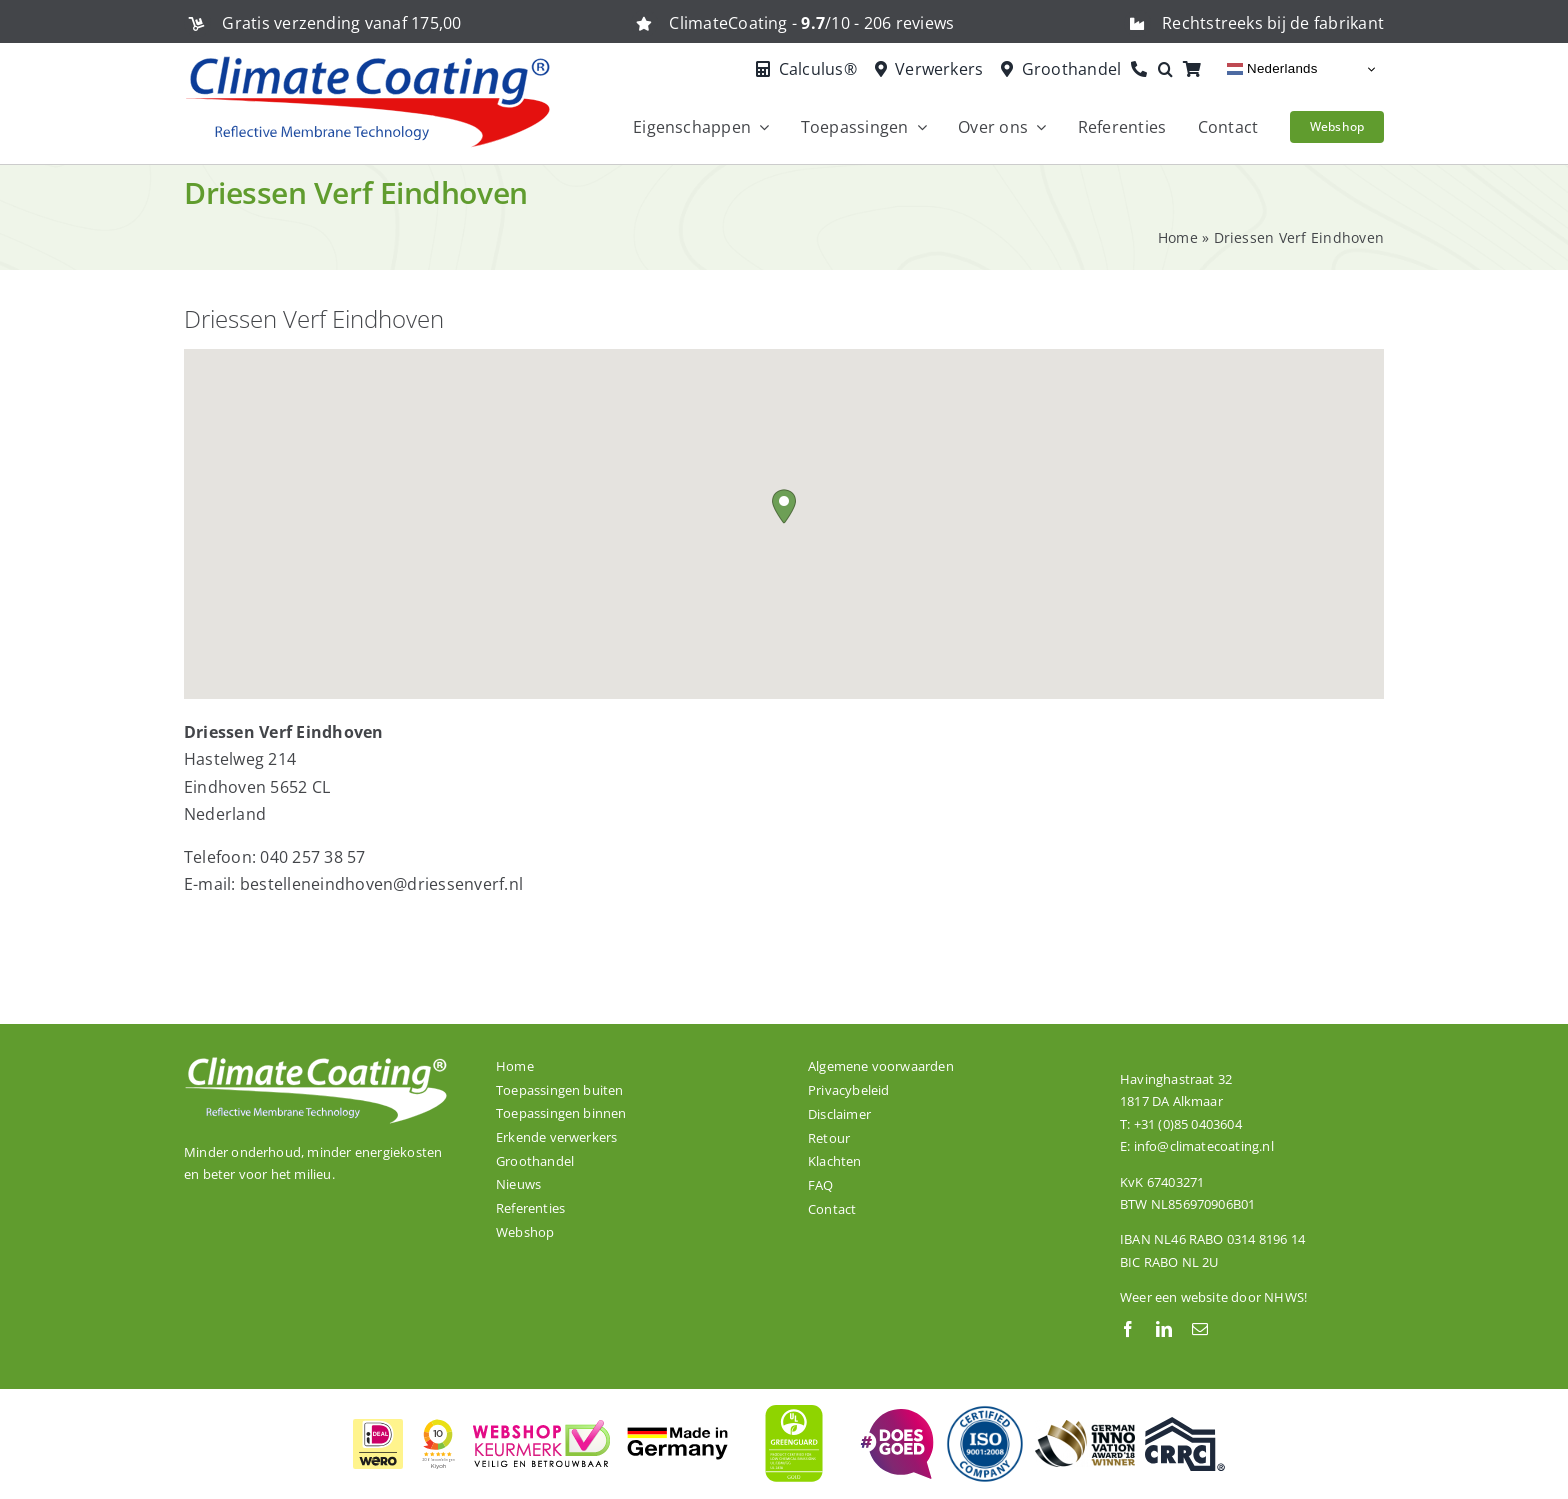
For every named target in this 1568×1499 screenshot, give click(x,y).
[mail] (1200, 1329)
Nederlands (1272, 69)
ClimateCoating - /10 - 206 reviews (811, 23)
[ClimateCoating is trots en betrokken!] (895, 1417)
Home (1178, 237)
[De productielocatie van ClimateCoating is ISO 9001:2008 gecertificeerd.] (985, 1412)
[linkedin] (1164, 1329)
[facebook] (1128, 1329)
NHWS (1284, 1297)
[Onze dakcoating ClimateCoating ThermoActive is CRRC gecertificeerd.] (1185, 1425)
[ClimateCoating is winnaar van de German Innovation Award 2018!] (1085, 1428)
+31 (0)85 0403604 (1188, 1124)
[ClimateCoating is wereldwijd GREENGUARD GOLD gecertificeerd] (795, 1402)
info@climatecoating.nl (1204, 1146)
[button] (1170, 70)
